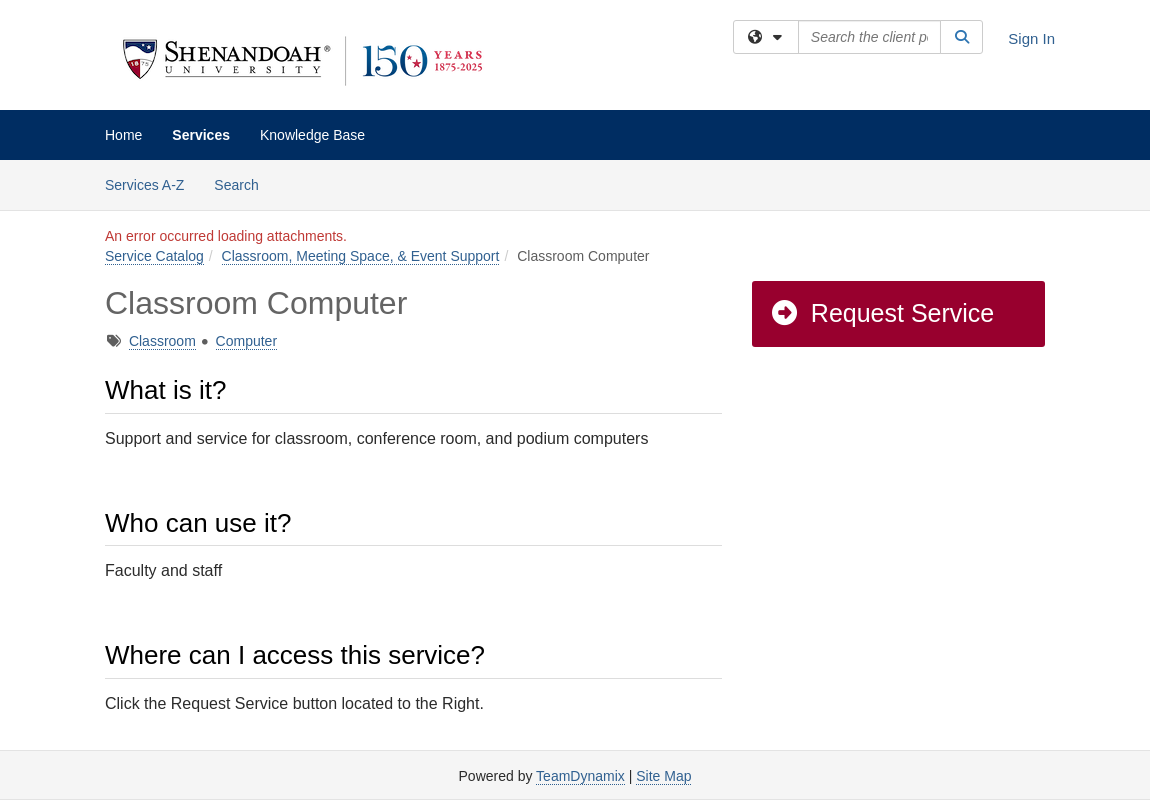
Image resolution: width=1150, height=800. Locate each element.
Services (201, 135)
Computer (246, 341)
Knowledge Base (312, 135)
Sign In (1031, 38)
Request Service (882, 313)
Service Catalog (154, 256)
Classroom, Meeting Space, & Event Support (361, 256)
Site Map (663, 776)
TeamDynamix (580, 776)
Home (123, 135)
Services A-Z (144, 185)
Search (243, 183)
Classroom (162, 341)
